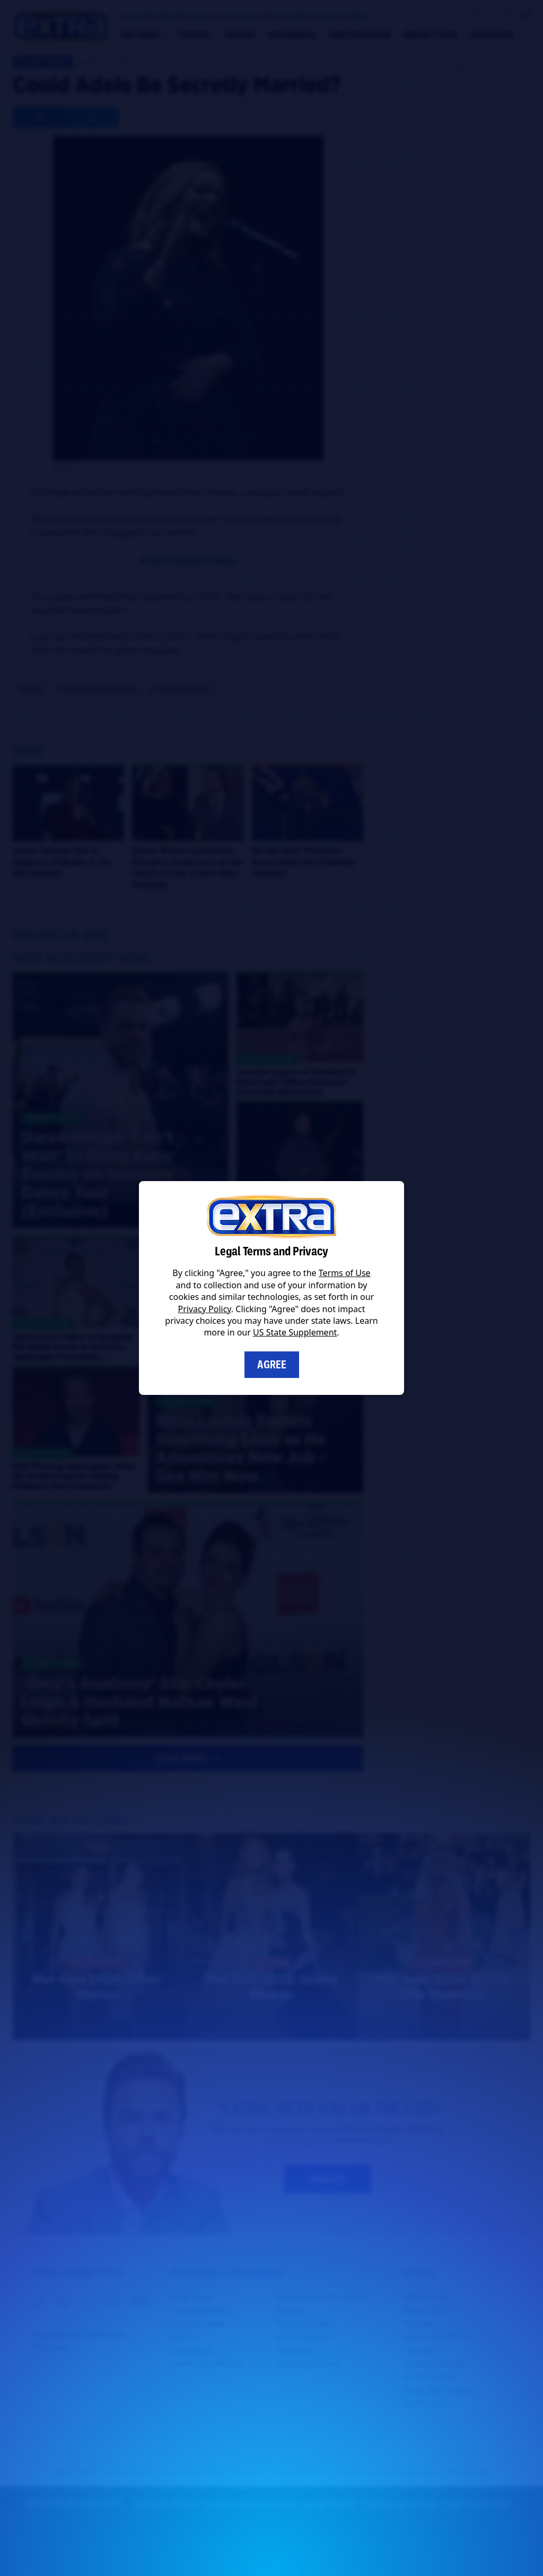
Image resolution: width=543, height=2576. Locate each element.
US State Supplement (295, 1332)
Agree (271, 1364)
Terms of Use (345, 1273)
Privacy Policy (204, 1309)
